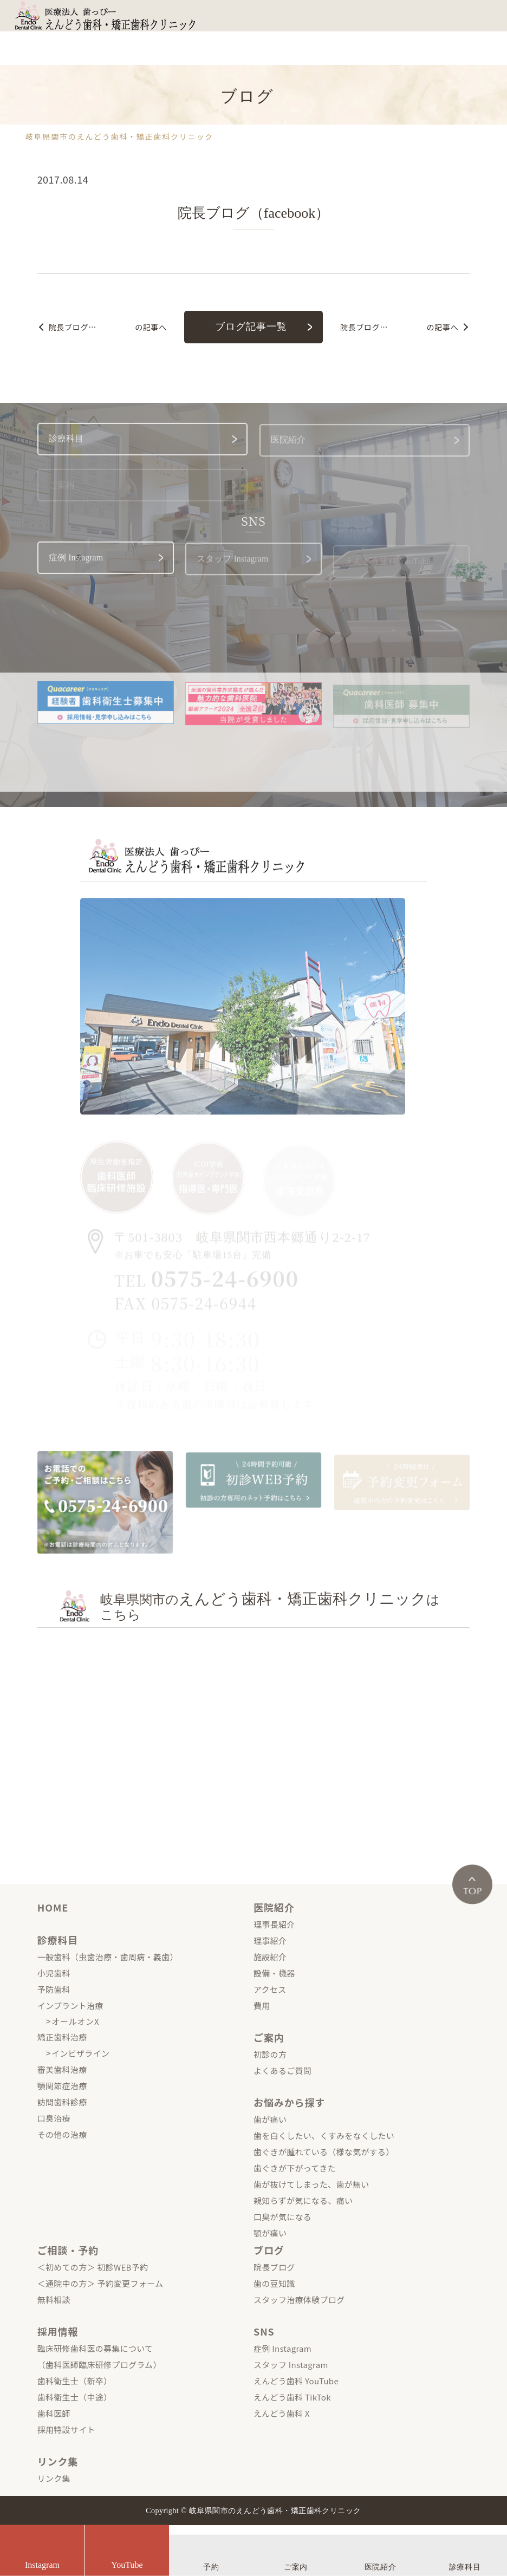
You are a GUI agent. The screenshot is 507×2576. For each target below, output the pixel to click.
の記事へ (108, 327)
